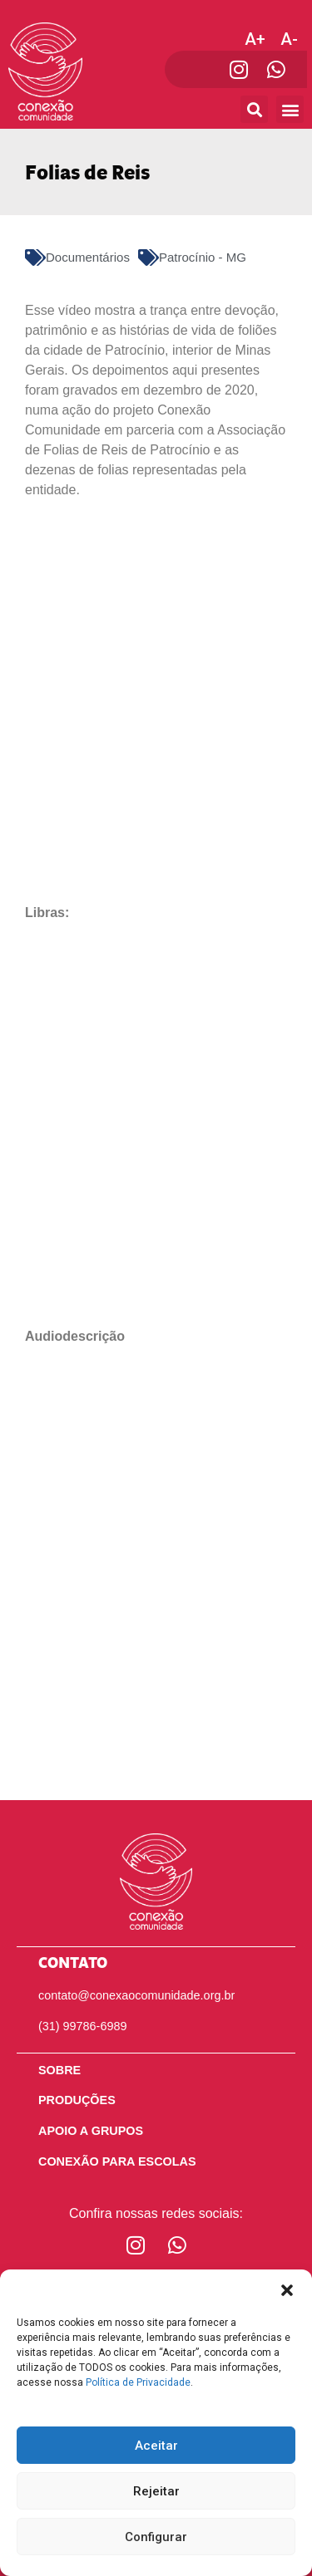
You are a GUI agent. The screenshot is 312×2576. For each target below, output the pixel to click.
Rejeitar (156, 2491)
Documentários (88, 257)
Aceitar (156, 2445)
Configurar (156, 2536)
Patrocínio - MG (202, 257)
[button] (287, 2290)
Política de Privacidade (138, 2382)
